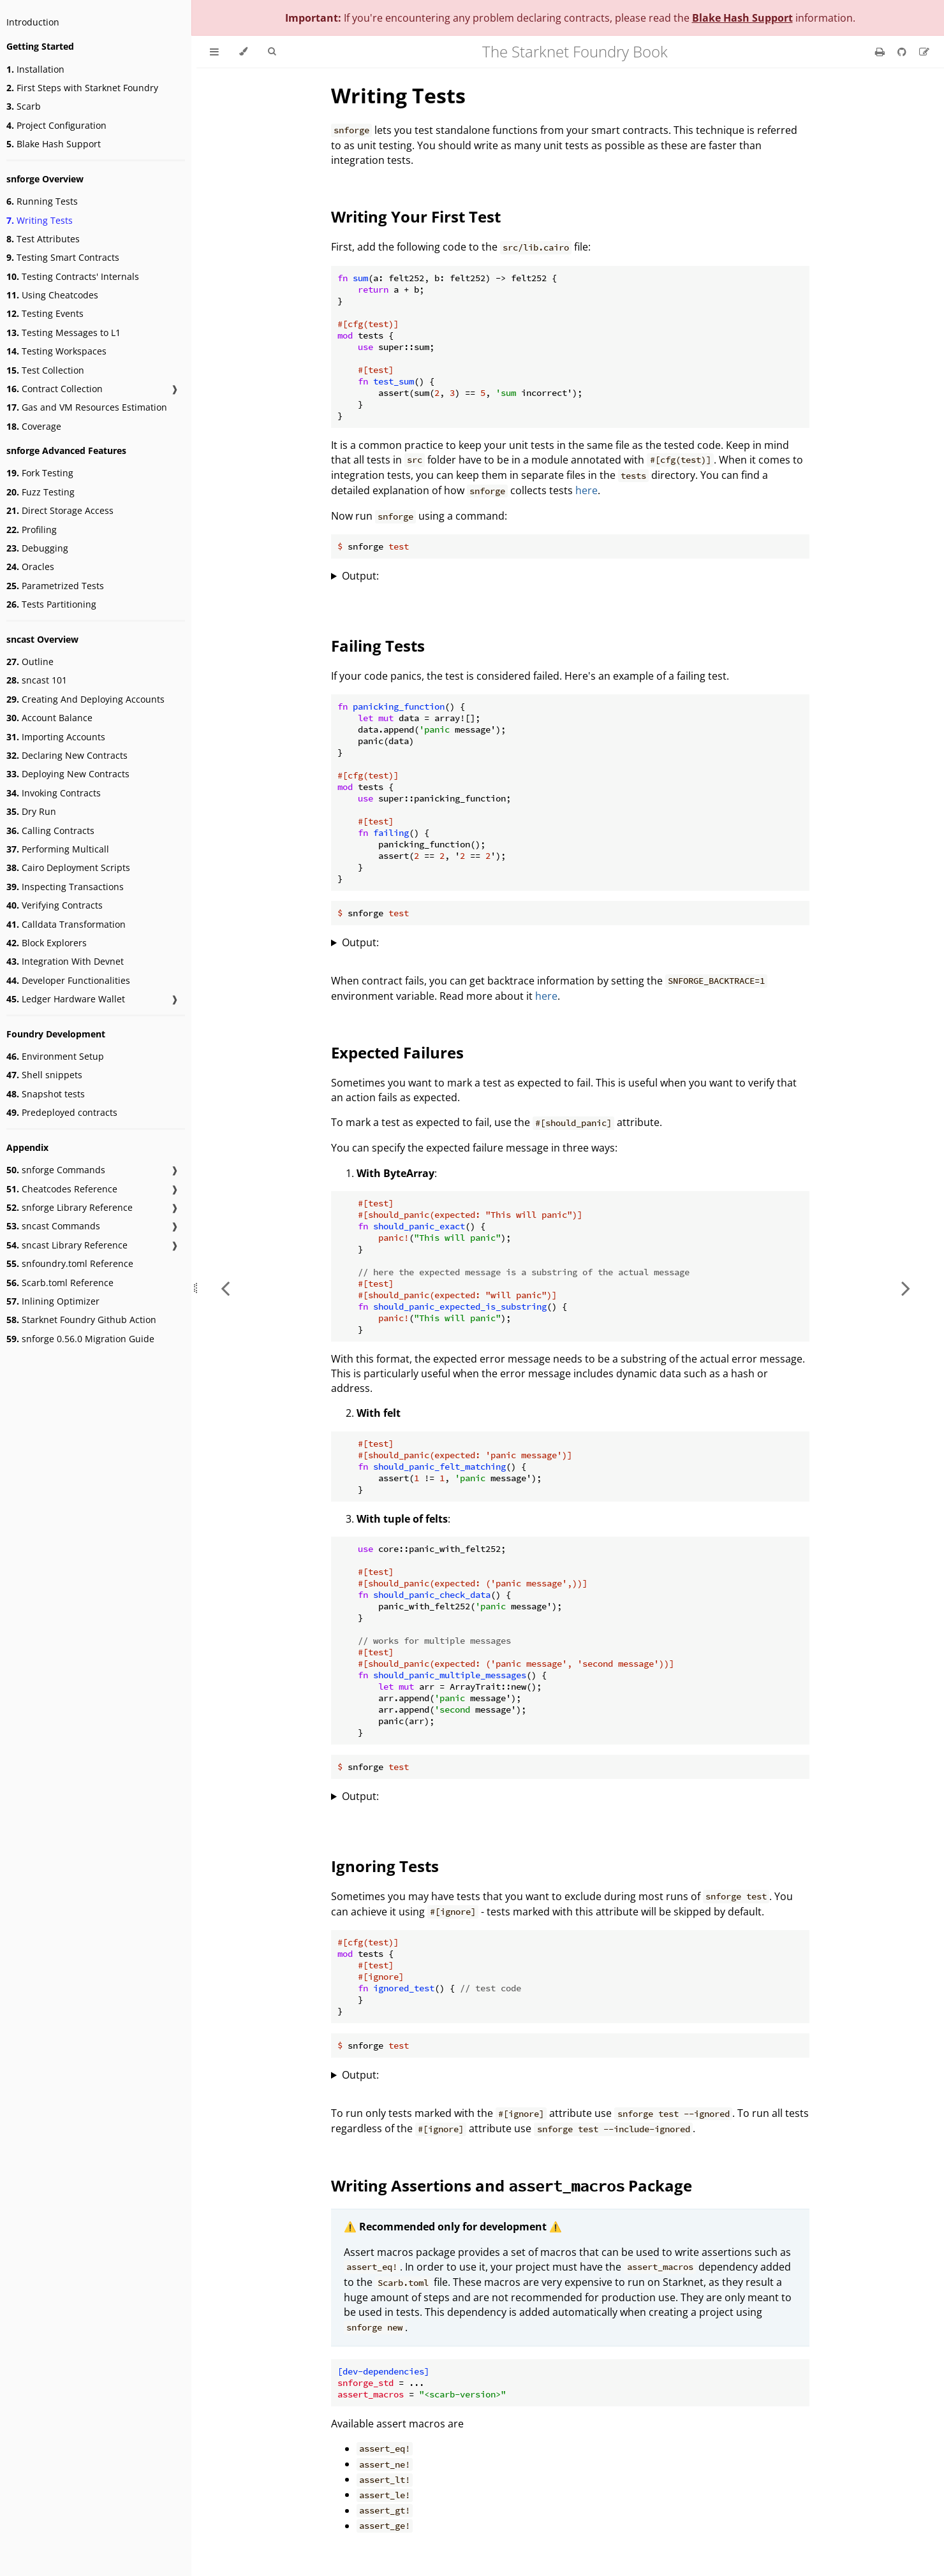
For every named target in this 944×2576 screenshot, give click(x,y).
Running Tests (42, 201)
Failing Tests (378, 645)
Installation (35, 69)
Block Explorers (46, 943)
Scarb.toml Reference (60, 1283)
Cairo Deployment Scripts (68, 867)
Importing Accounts (55, 737)
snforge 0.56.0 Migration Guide (80, 1339)
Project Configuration (56, 125)
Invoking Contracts (53, 793)
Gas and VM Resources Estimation (86, 407)
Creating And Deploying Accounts (85, 699)
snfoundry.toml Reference (69, 1263)
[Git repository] (903, 52)
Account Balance (49, 718)
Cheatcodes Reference (61, 1189)
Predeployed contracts (61, 1112)
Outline (30, 661)
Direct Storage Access (60, 510)
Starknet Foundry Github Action (81, 1320)
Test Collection (45, 370)
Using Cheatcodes (52, 295)
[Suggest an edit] (924, 52)
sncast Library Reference (67, 1245)
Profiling (31, 529)
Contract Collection (54, 389)
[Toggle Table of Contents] (214, 52)
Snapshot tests (45, 1094)
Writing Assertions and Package (511, 2185)
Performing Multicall (57, 849)
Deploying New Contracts (67, 774)
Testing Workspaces (56, 351)
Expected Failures (397, 1052)
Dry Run (31, 811)
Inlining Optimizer (53, 1301)
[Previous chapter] (225, 1288)
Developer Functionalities (68, 980)
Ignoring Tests (385, 1866)
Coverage (33, 426)
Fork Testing (39, 473)
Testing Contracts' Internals (72, 276)
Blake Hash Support (53, 144)
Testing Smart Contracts (62, 257)
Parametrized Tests (55, 586)
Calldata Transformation (66, 924)
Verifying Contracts (54, 905)
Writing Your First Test (416, 216)
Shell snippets (44, 1075)
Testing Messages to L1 (63, 332)
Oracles (30, 566)
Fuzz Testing (40, 492)
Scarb (23, 106)
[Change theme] (243, 52)
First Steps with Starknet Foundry (82, 88)
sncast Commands (53, 1226)
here (586, 490)
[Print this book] (881, 52)
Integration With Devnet (65, 961)
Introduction (32, 22)
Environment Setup (55, 1056)
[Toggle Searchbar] (272, 52)
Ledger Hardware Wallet (65, 999)
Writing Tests (39, 220)
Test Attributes (43, 239)
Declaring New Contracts (67, 755)
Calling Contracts (50, 830)
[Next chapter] (905, 1288)
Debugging (37, 548)
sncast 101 (36, 680)
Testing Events (45, 313)
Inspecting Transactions (65, 887)
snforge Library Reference (69, 1207)
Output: (360, 576)
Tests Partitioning (51, 604)
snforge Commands (55, 1170)
